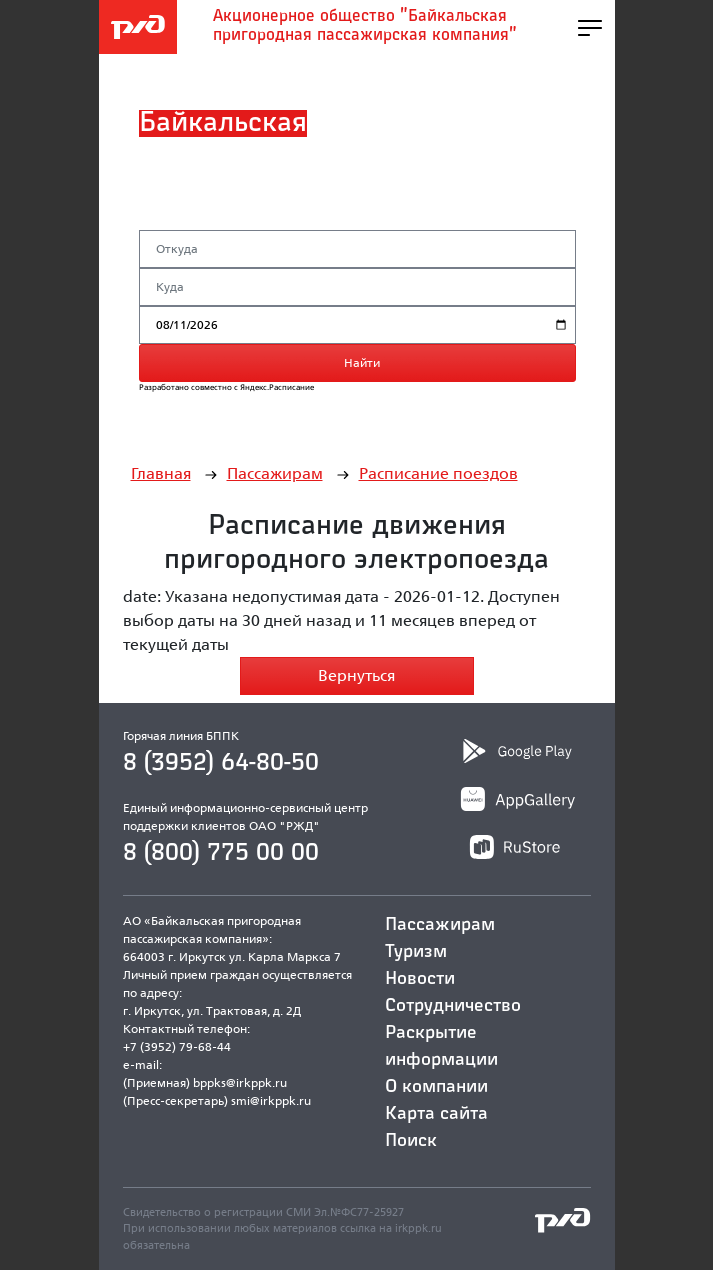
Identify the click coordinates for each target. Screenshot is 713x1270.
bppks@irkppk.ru (240, 1082)
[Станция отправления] (358, 249)
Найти (362, 362)
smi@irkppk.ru (271, 1100)
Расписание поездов (438, 473)
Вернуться (356, 675)
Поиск (411, 1141)
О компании (436, 1087)
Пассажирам (275, 473)
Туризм (416, 952)
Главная (161, 473)
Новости (420, 979)
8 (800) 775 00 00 (221, 853)
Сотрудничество (453, 1006)
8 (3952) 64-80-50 (221, 763)
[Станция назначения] (358, 287)
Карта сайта (436, 1114)
